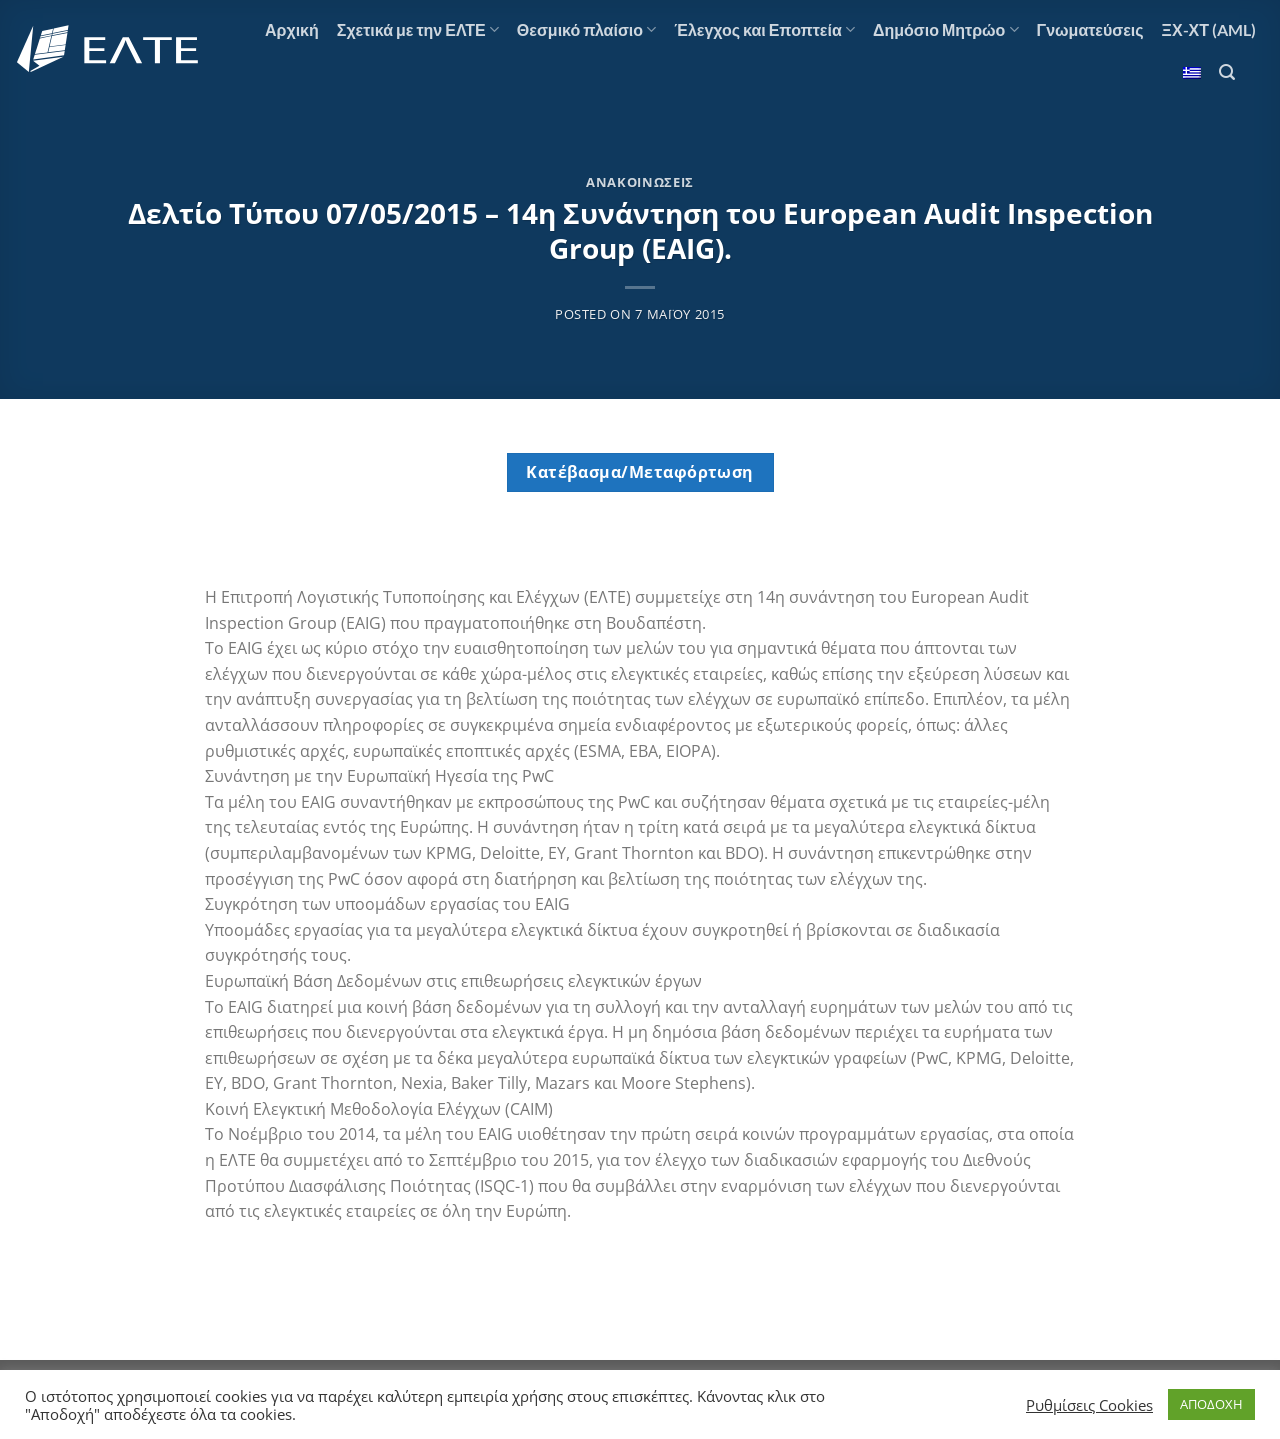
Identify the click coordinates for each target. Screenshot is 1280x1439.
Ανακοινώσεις (640, 182)
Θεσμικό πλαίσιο (586, 30)
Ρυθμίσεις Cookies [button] (1089, 1405)
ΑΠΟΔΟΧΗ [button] (1211, 1404)
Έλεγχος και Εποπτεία (764, 30)
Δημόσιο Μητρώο (946, 30)
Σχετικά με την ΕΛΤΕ (418, 30)
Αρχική (292, 29)
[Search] (1227, 72)
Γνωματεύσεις (1090, 29)
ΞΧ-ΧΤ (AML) (1209, 29)
